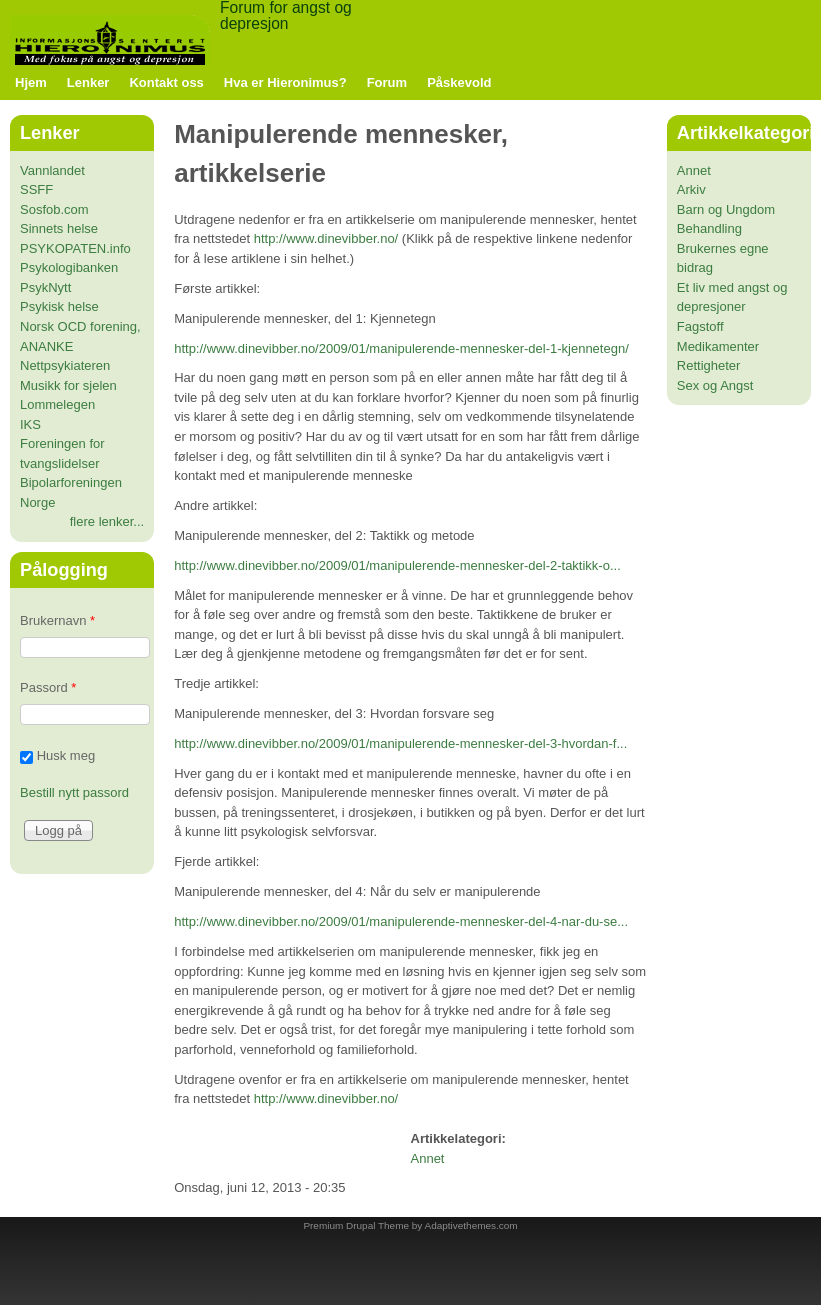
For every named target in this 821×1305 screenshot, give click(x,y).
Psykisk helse (59, 306)
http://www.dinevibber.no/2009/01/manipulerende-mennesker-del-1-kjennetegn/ (401, 348)
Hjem (31, 82)
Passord (48, 687)
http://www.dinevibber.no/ (326, 238)
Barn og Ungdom (726, 209)
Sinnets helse (59, 228)
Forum (387, 82)
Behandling (709, 228)
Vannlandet (52, 170)
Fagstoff (700, 326)
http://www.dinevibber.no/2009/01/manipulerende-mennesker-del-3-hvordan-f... (400, 743)
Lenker (88, 82)
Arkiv (691, 189)
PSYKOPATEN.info (75, 248)
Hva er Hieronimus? (285, 82)
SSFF (36, 189)
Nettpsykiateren (65, 365)
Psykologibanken (69, 267)
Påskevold (459, 82)
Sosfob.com (54, 209)
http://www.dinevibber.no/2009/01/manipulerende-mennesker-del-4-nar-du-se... (401, 921)
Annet (428, 1158)
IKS (30, 424)
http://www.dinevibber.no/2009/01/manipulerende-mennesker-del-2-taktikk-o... (397, 565)
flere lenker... (107, 521)
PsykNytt (45, 287)
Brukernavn (57, 620)
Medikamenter (718, 346)
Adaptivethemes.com (471, 1225)
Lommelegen (57, 404)
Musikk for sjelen (68, 385)
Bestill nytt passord (74, 792)
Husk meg (66, 755)
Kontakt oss (166, 82)
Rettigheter (709, 365)
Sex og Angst (715, 385)
